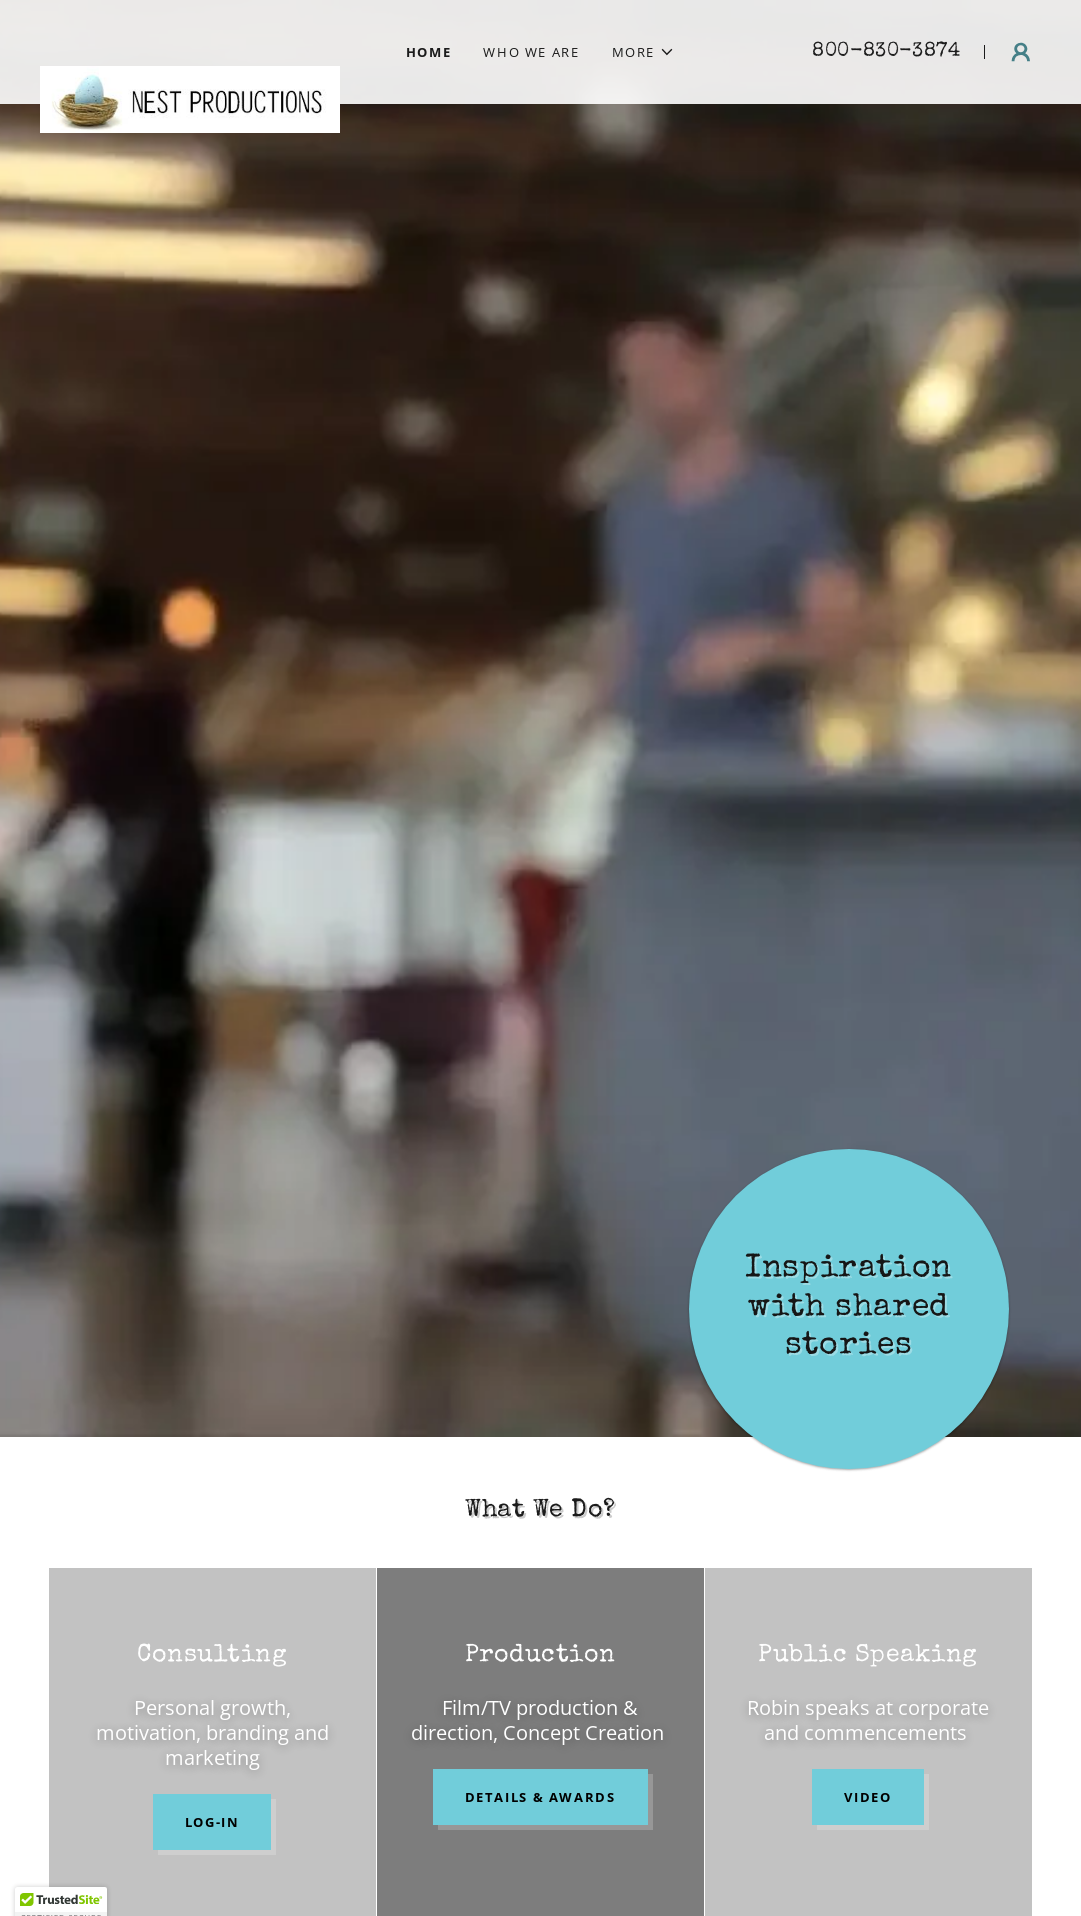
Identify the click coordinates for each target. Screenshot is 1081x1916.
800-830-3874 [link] (886, 52)
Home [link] (429, 52)
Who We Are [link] (531, 52)
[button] (644, 52)
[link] (190, 40)
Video (867, 1797)
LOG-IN (212, 1822)
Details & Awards (540, 1797)
